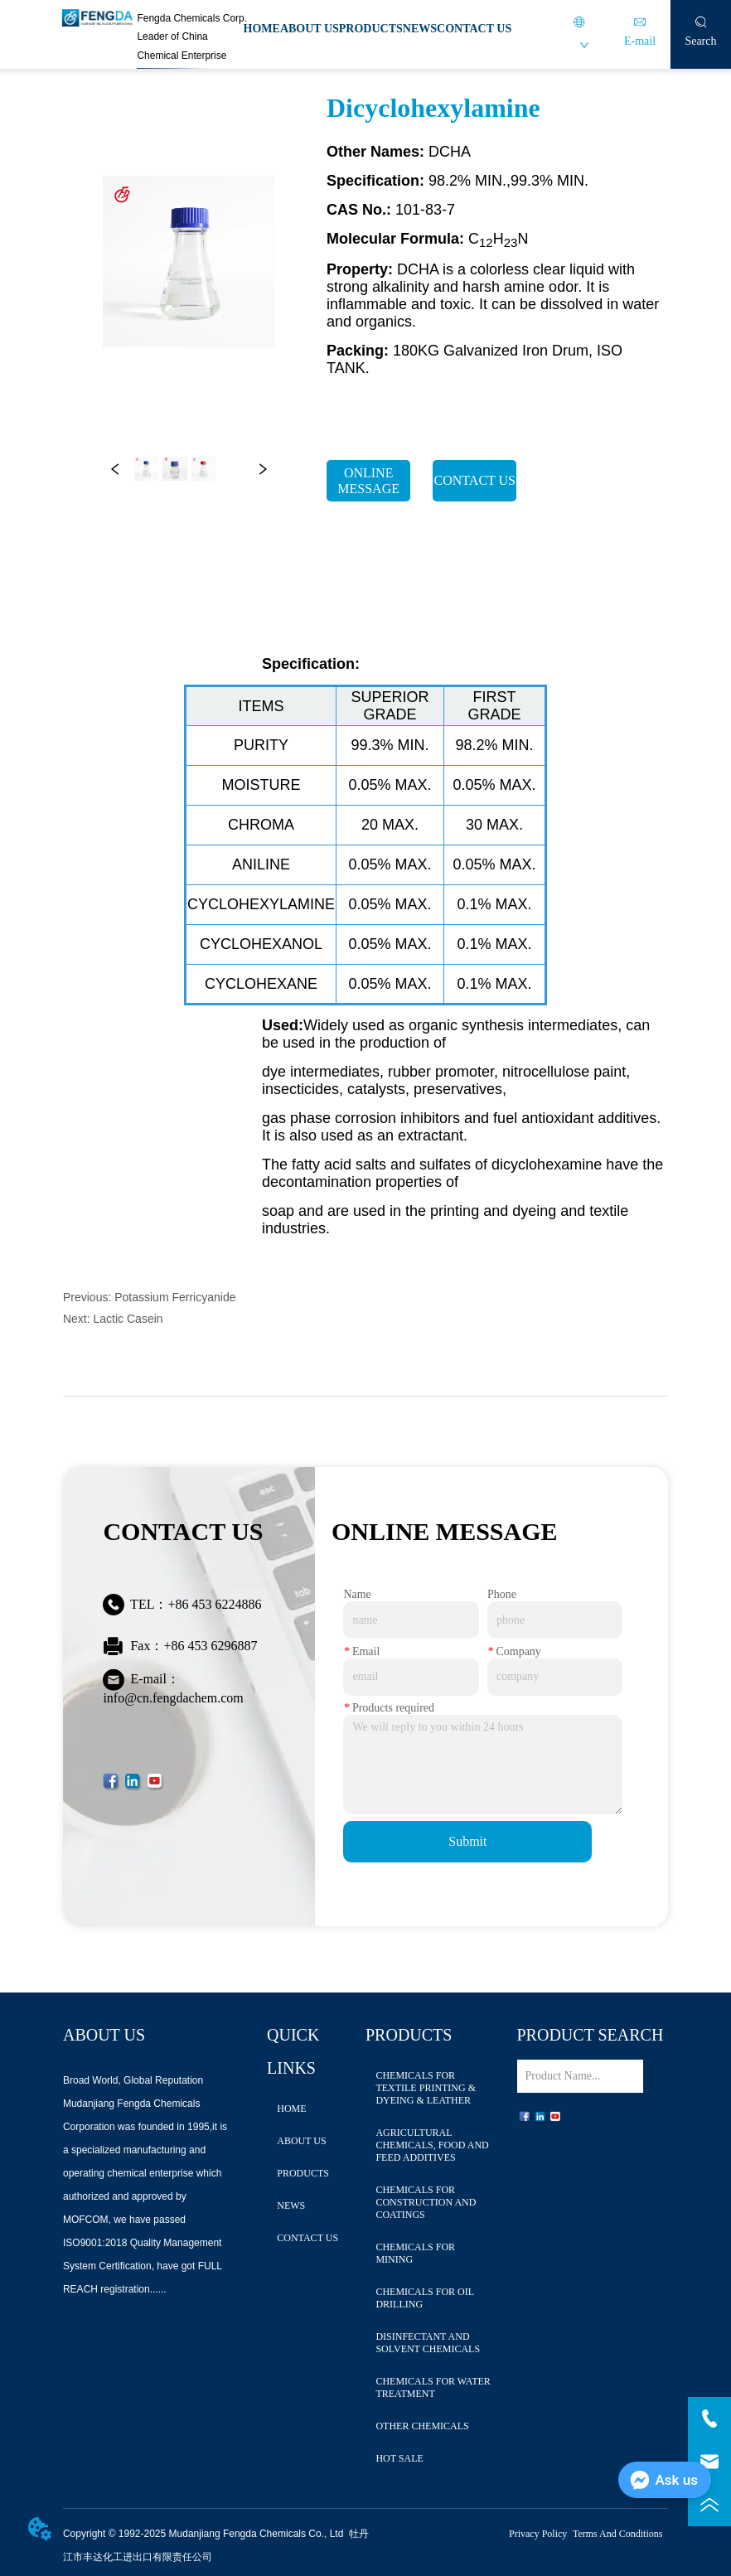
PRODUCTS (371, 28)
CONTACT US (474, 28)
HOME (262, 28)
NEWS (420, 28)
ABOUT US (309, 28)
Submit (467, 1841)
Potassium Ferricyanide (174, 1297)
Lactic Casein (128, 1318)
